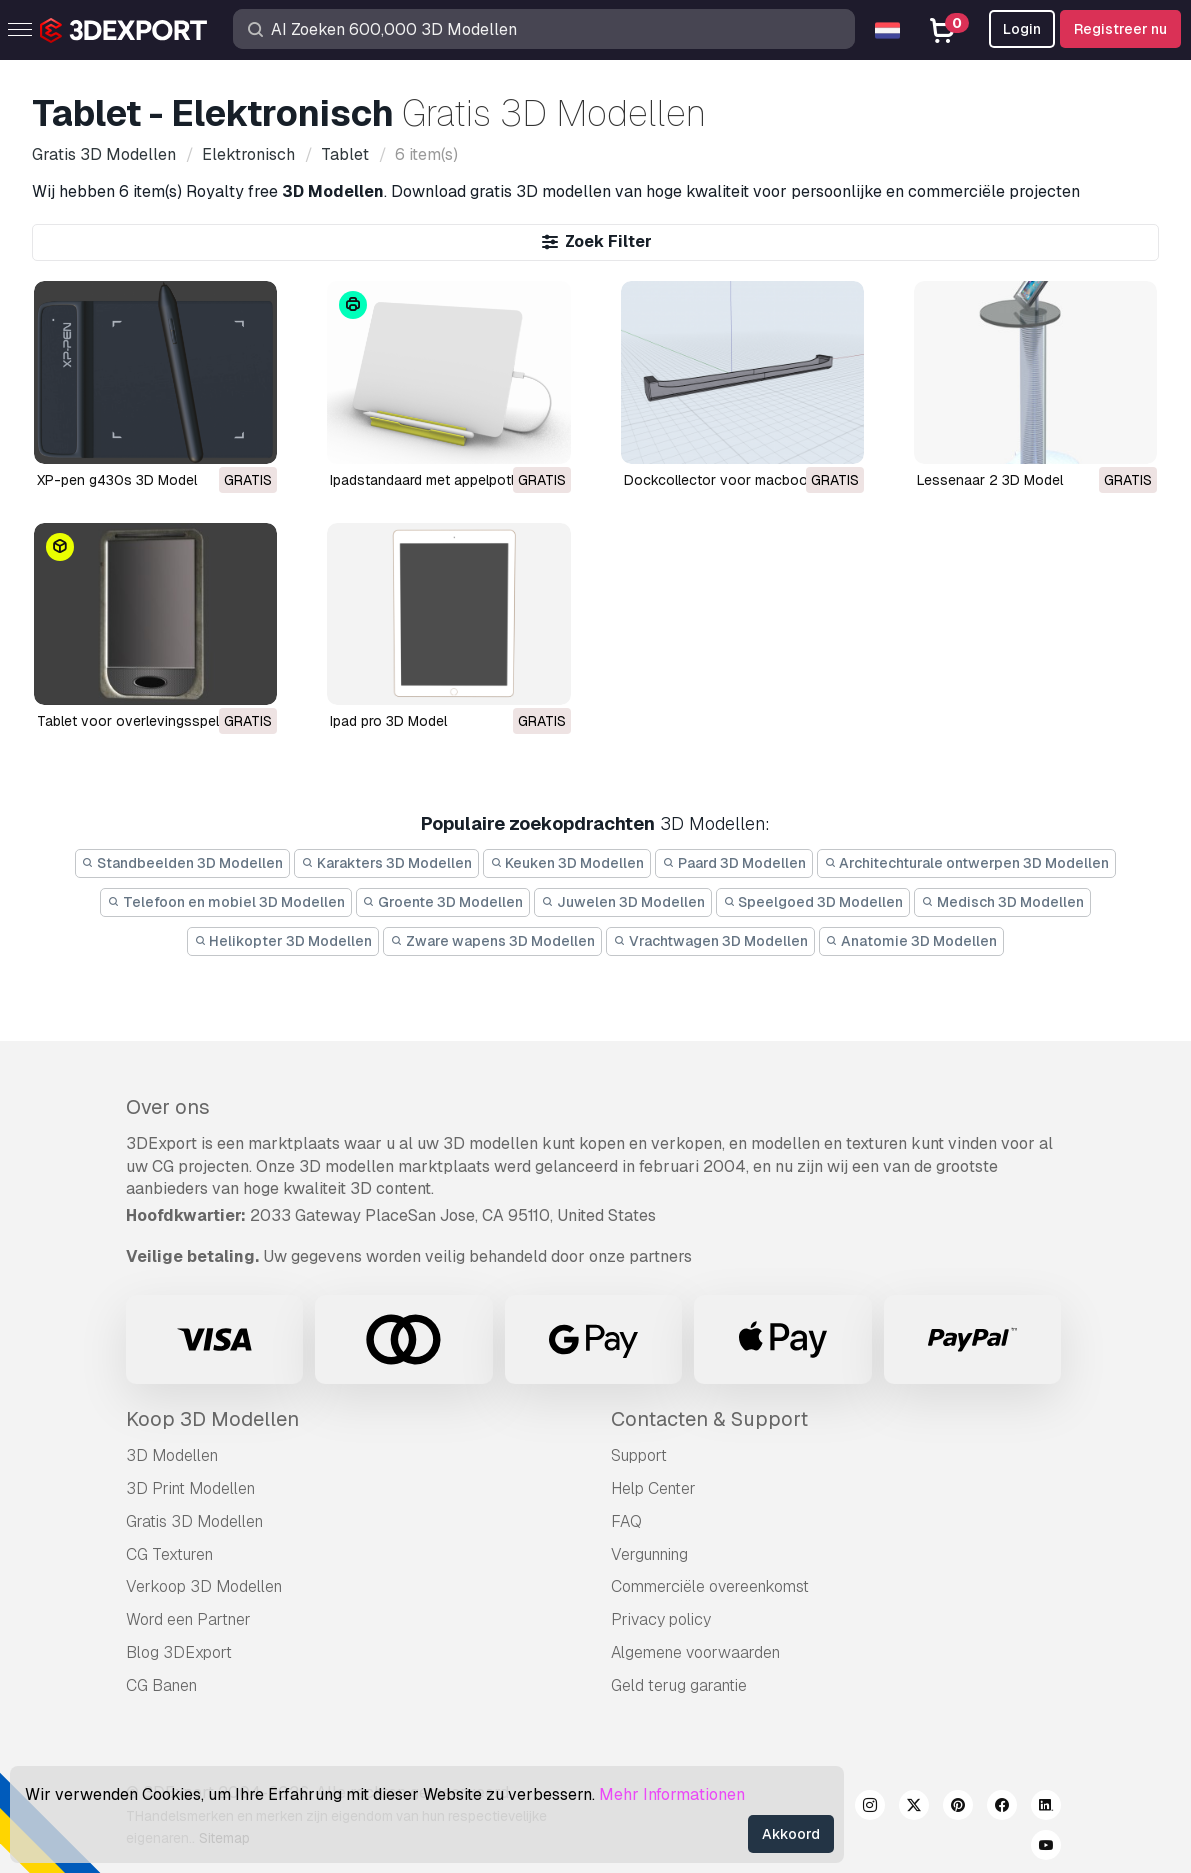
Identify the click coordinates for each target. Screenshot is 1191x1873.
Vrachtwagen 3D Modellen (710, 941)
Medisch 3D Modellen (1002, 902)
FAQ (626, 1521)
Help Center (653, 1488)
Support (639, 1455)
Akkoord (791, 1834)
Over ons (168, 1107)
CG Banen (161, 1685)
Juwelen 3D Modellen (623, 902)
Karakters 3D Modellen (386, 863)
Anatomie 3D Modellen (912, 941)
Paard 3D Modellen (734, 863)
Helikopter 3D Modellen (283, 941)
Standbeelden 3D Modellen (183, 863)
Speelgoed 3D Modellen (813, 902)
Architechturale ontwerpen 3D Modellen (967, 863)
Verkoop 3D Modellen (204, 1586)
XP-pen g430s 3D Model (117, 480)
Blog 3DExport (179, 1652)
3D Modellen (172, 1455)
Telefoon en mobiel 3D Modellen (226, 902)
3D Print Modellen (190, 1488)
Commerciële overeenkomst (710, 1586)
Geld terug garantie (679, 1685)
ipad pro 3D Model (388, 721)
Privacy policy (661, 1619)
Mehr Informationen (672, 1794)
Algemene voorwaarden (695, 1652)
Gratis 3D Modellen (194, 1521)
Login (1022, 29)
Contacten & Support (709, 1419)
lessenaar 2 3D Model (990, 480)
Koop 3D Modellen (212, 1419)
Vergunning (649, 1554)
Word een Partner (188, 1619)
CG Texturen (169, 1554)
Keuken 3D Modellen (567, 863)
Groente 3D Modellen (443, 902)
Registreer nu (1120, 29)
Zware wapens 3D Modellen (492, 941)
